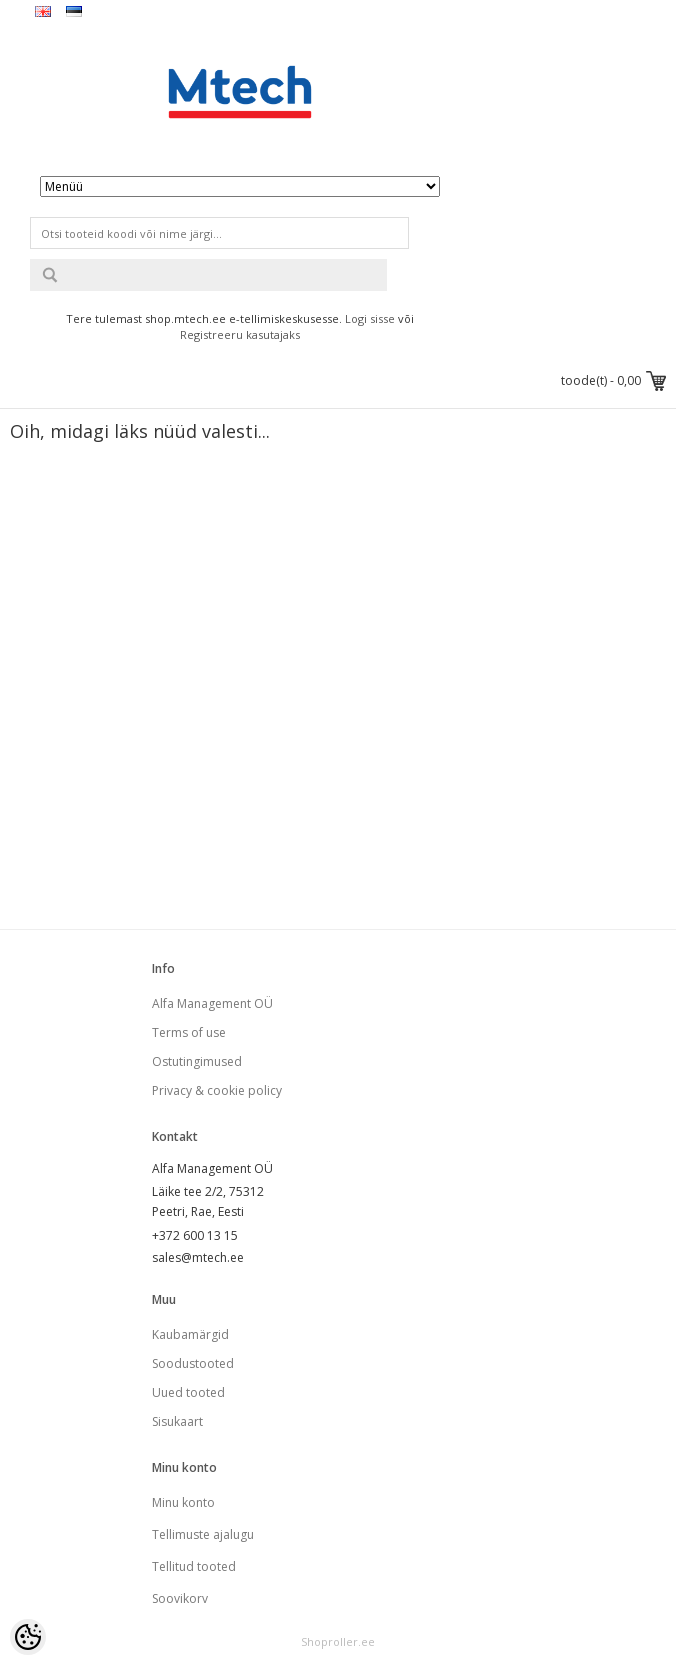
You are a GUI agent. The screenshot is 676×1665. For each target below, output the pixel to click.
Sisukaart (177, 1421)
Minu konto (183, 1502)
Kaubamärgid (190, 1334)
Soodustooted (193, 1363)
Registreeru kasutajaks (240, 334)
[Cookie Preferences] (28, 1637)
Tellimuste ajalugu (203, 1534)
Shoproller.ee (338, 1641)
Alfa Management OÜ (212, 1003)
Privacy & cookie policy (217, 1090)
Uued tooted (188, 1392)
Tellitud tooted (194, 1566)
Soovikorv (180, 1598)
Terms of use (189, 1032)
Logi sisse (370, 318)
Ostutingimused (197, 1061)
